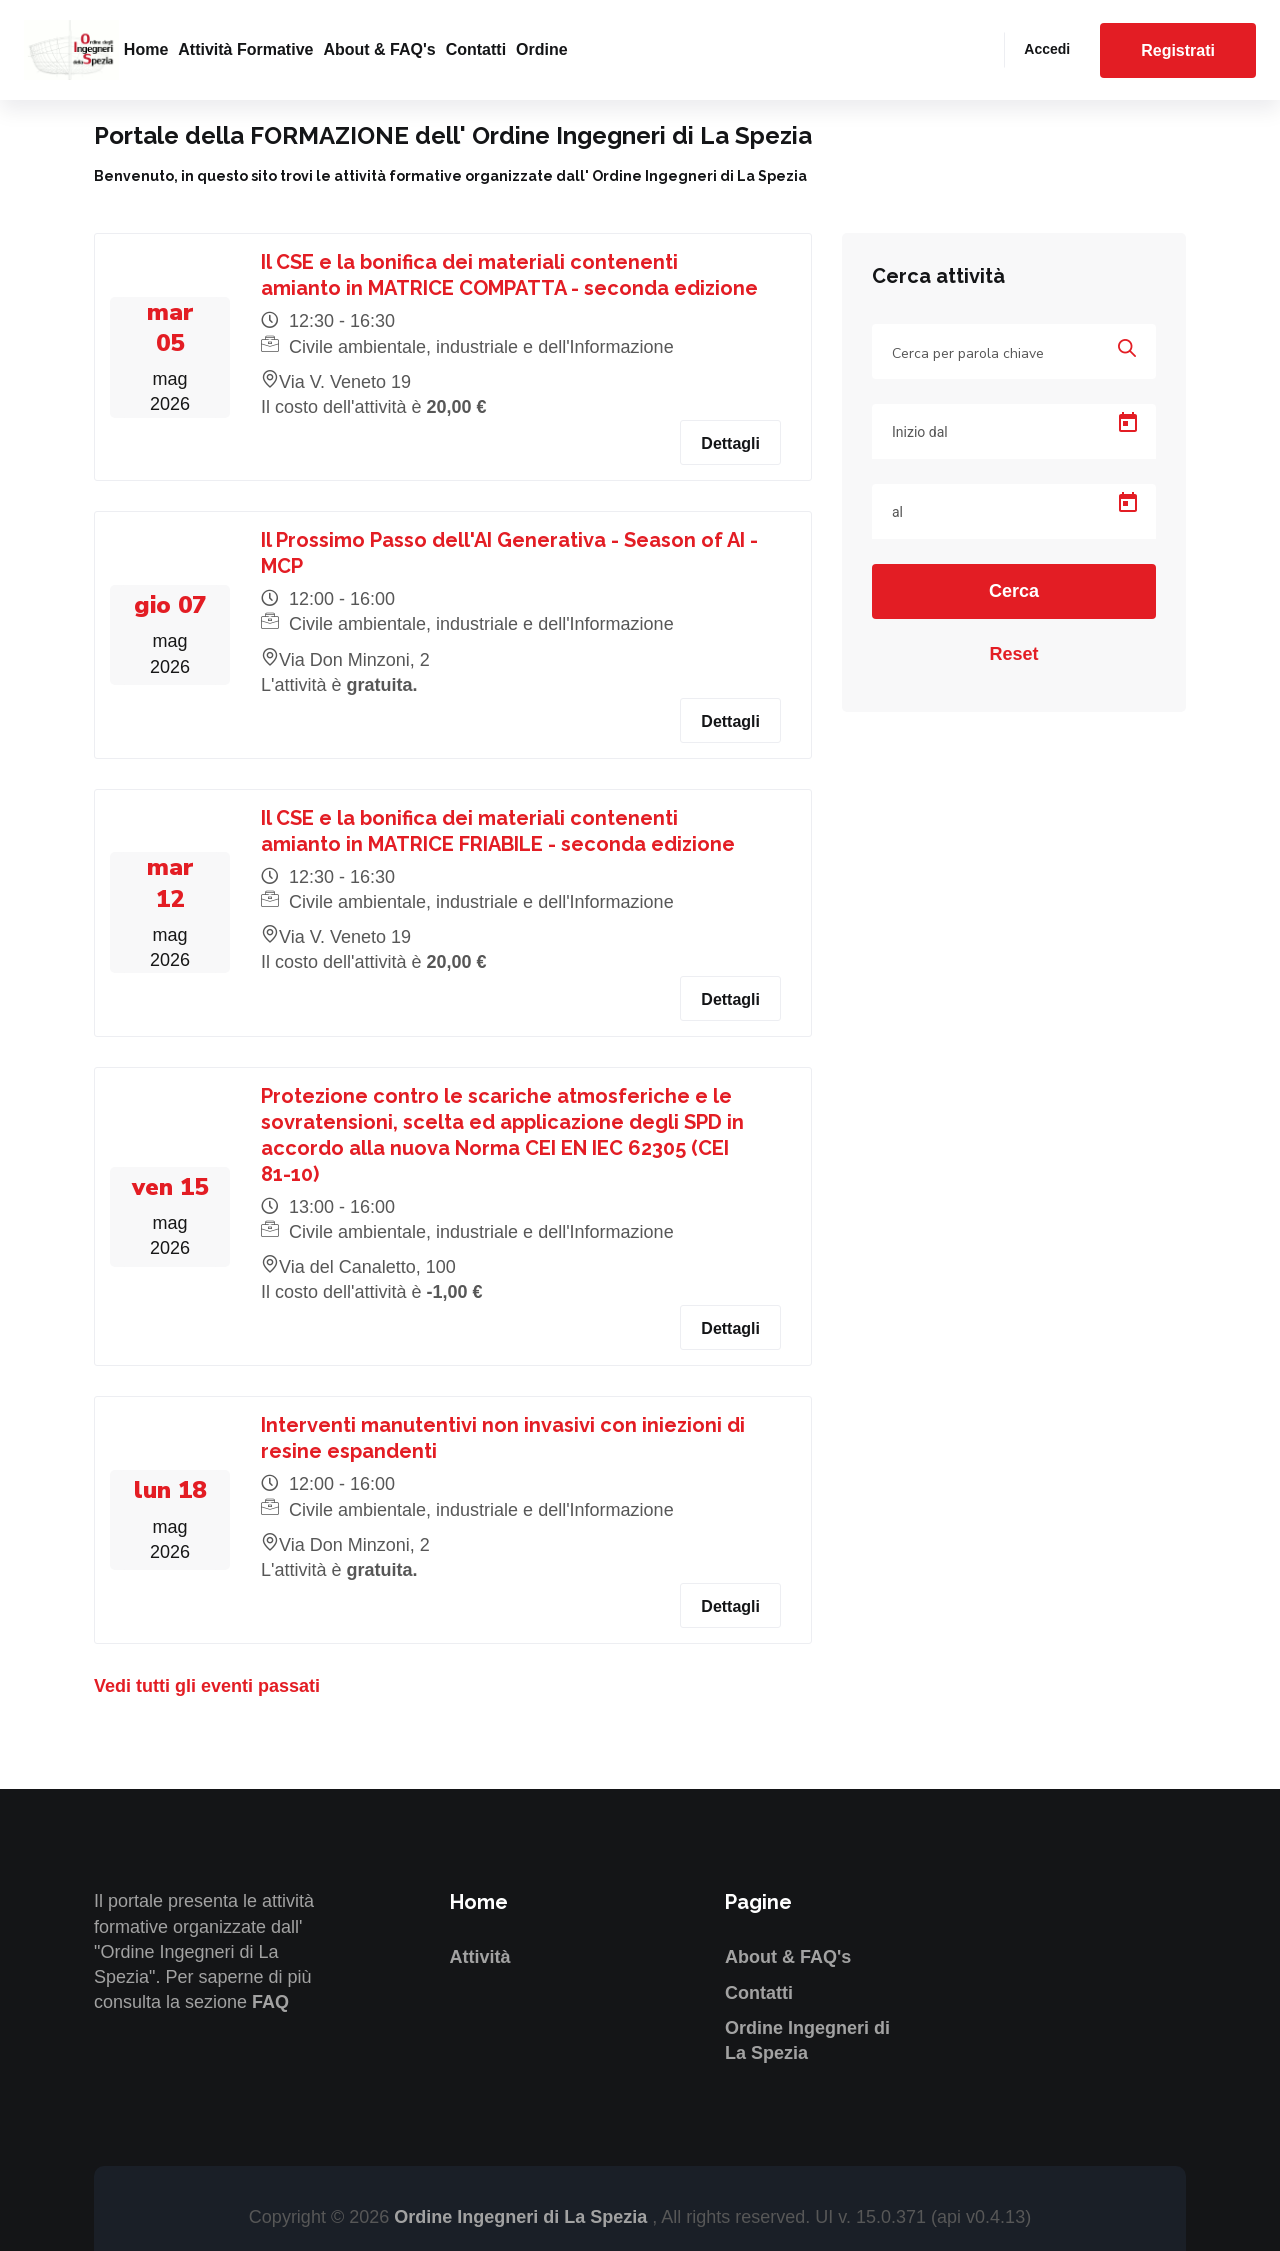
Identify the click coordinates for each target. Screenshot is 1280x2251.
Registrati (1178, 50)
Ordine (542, 49)
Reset (1013, 654)
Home (146, 49)
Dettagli (730, 443)
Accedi (1047, 49)
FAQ (270, 2002)
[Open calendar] (1128, 423)
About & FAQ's (379, 49)
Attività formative (245, 49)
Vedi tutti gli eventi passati (207, 1686)
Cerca (1014, 591)
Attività (480, 1957)
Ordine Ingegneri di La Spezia (523, 2217)
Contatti (476, 49)
